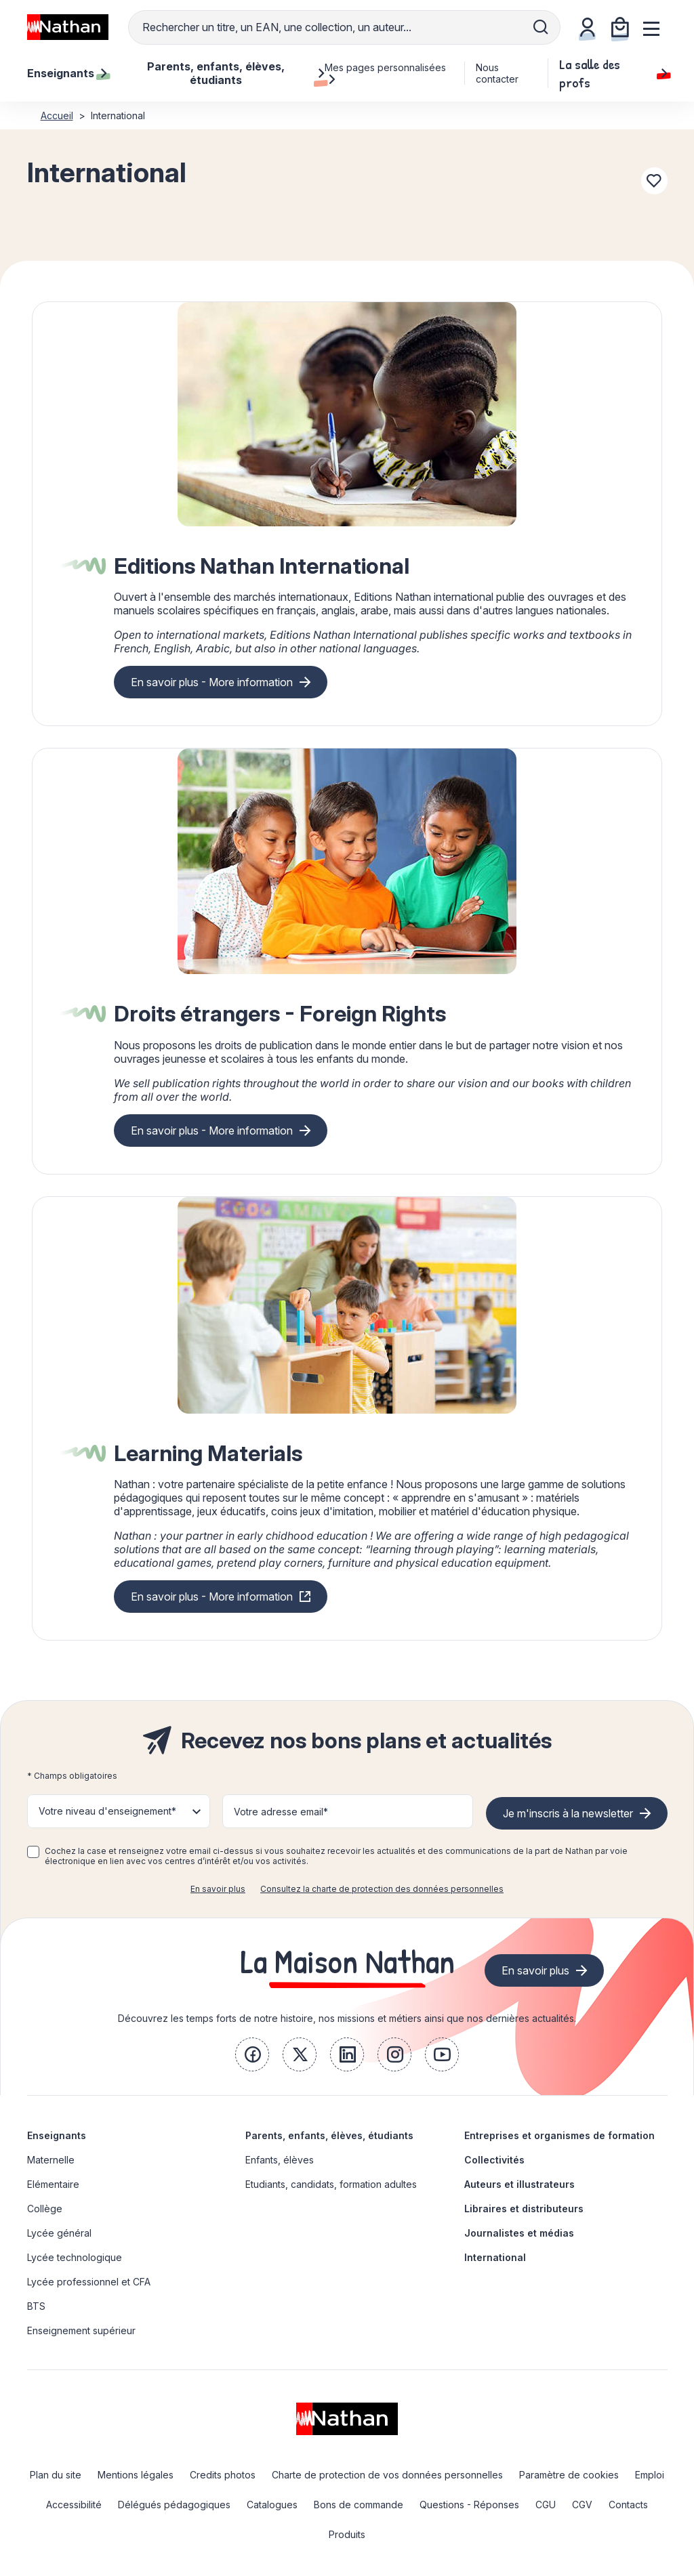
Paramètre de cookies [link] (569, 2474)
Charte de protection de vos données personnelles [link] (387, 2474)
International (495, 2257)
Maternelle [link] (51, 2160)
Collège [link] (44, 2208)
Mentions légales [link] (136, 2474)
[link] (252, 2054)
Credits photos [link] (223, 2474)
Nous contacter (497, 73)
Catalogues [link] (272, 2504)
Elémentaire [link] (53, 2184)
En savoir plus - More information (212, 682)
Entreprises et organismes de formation (559, 2135)
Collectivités (494, 2160)
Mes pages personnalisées (385, 73)
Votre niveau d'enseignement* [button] (107, 1811)
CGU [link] (545, 2504)
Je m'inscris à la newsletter (568, 1813)
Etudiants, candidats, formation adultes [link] (331, 2184)
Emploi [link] (649, 2474)
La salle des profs (613, 73)
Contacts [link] (628, 2504)
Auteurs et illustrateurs (519, 2184)
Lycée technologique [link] (74, 2257)
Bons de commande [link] (358, 2504)
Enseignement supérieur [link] (81, 2330)
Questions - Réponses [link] (469, 2504)
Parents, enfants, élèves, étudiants (329, 2135)
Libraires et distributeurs (524, 2208)
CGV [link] (582, 2504)
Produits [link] (347, 2534)
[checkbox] (33, 1852)
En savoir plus (217, 1889)
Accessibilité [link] (74, 2504)
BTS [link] (36, 2306)
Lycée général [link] (59, 2233)
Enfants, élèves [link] (279, 2160)
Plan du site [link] (55, 2474)
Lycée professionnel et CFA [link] (88, 2281)
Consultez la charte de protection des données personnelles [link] (382, 1889)
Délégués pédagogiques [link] (174, 2504)
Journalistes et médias (519, 2233)
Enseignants (56, 2135)
